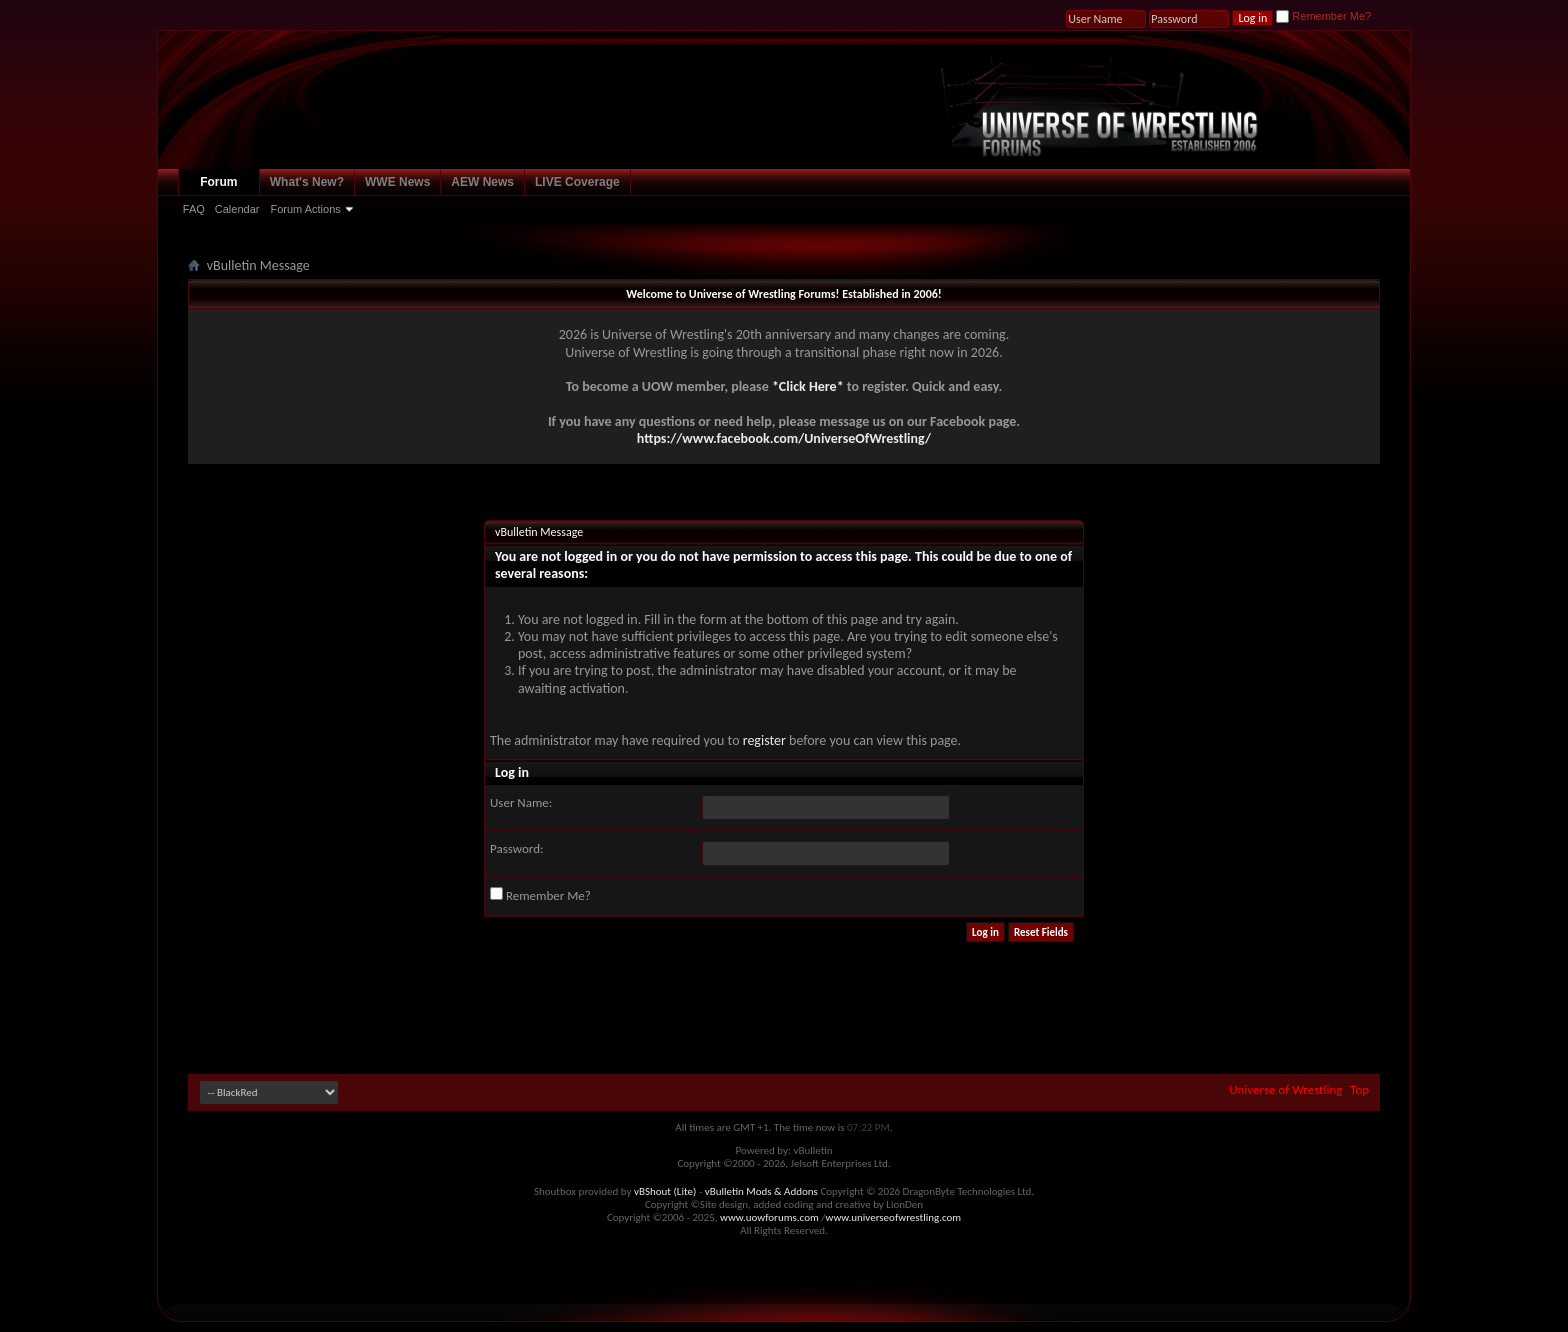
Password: (516, 848)
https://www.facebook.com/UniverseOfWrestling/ (784, 438)
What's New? (307, 182)
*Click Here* (808, 386)
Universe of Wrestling (1285, 1089)
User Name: (521, 802)
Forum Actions (305, 209)
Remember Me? (1323, 16)
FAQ (194, 209)
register (764, 740)
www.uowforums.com (769, 1217)
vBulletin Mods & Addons (761, 1191)
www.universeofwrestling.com (894, 1217)
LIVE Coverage (577, 182)
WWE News (397, 182)
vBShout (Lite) (665, 1191)
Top (1359, 1089)
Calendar (237, 209)
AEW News (482, 182)
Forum (218, 182)
